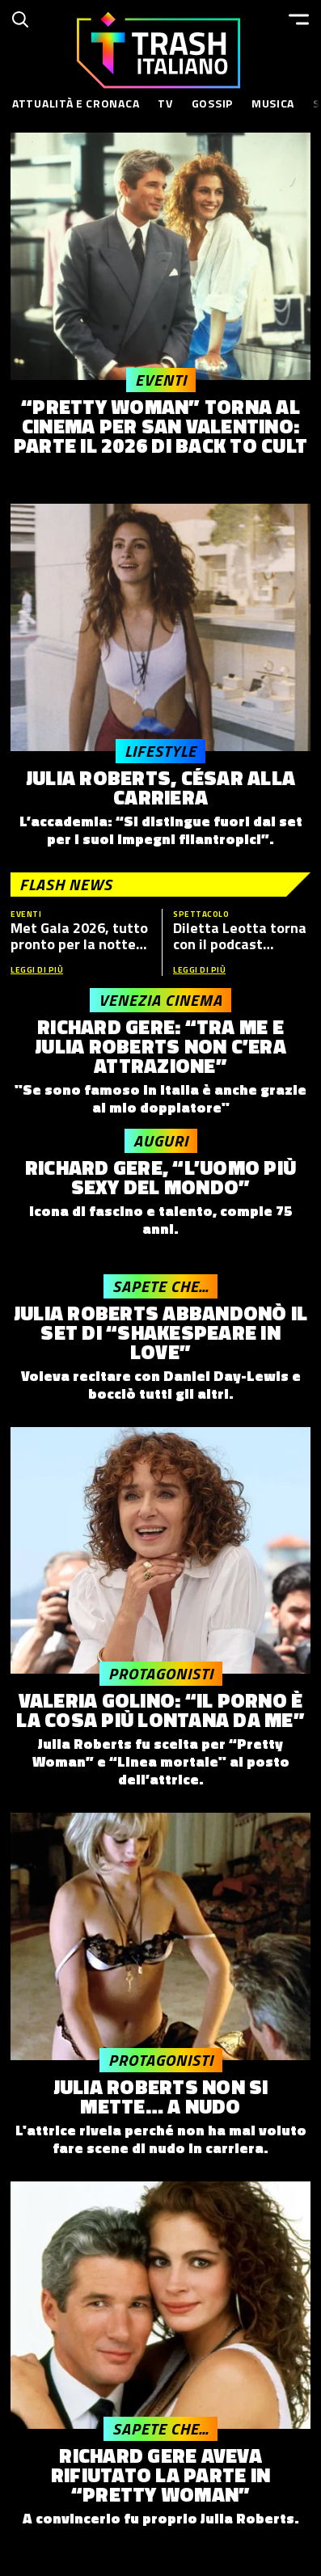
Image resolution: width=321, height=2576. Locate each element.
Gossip (212, 103)
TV (165, 103)
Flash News (65, 884)
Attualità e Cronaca (75, 103)
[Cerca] (20, 19)
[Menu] (299, 19)
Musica (272, 103)
